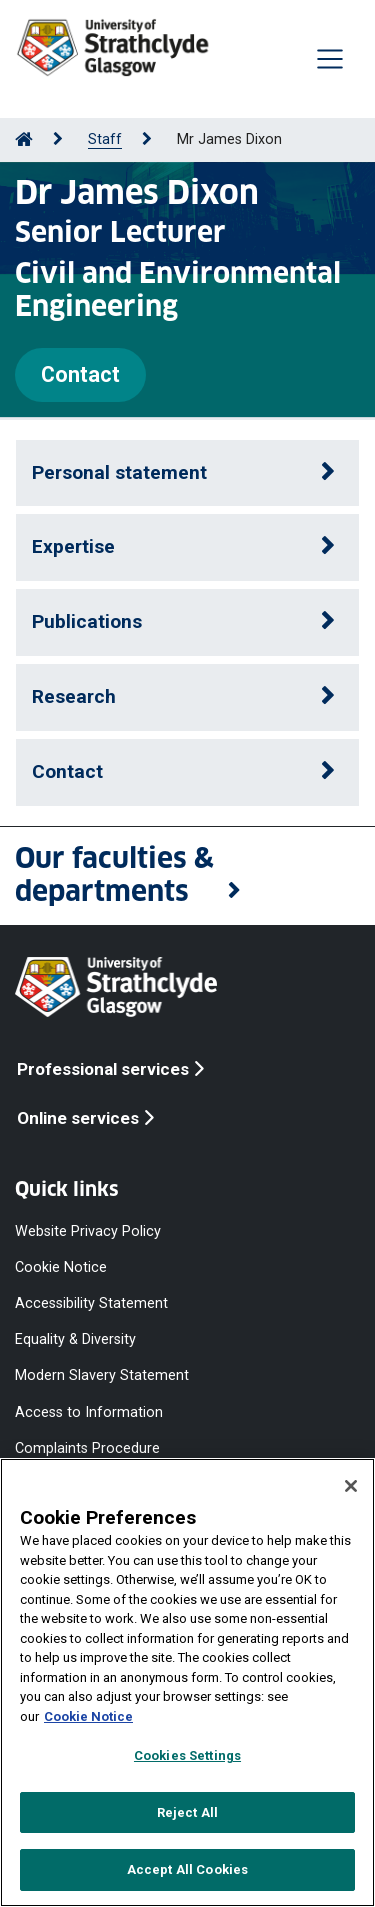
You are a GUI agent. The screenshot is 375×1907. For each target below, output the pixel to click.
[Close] (351, 1486)
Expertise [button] (73, 546)
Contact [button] (67, 771)
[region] (187, 1682)
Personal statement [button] (119, 472)
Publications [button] (87, 621)
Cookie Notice (61, 1267)
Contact (80, 374)
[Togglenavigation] (330, 59)
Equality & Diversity (75, 1339)
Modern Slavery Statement (102, 1375)
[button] (187, 876)
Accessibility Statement (91, 1303)
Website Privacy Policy (88, 1230)
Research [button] (74, 696)
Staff (105, 139)
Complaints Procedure (87, 1447)
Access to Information (89, 1411)
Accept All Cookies (187, 1869)
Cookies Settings (187, 1755)
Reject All (187, 1812)
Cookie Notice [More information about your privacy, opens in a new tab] (88, 1716)
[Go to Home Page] (24, 139)
